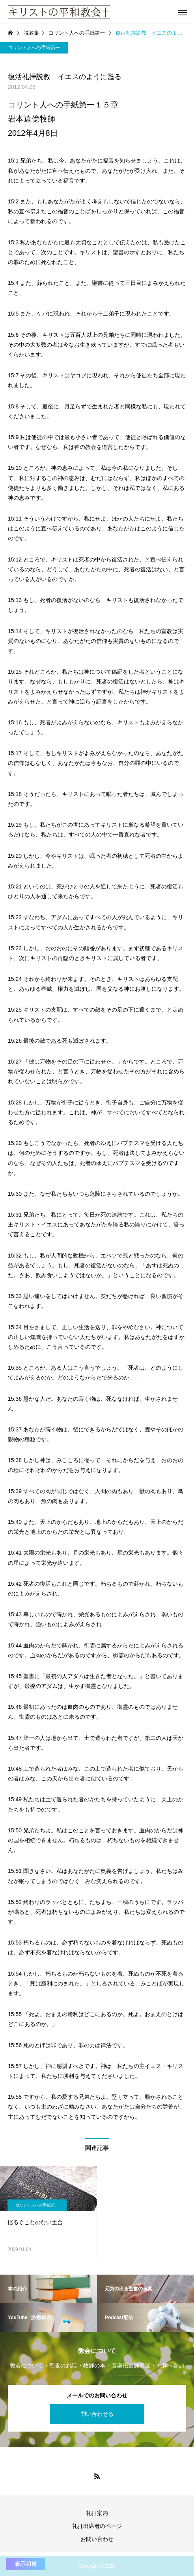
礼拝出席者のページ (97, 2526)
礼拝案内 (97, 2513)
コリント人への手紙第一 (34, 47)
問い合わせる (97, 2414)
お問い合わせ (97, 2539)
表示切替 (26, 2564)
